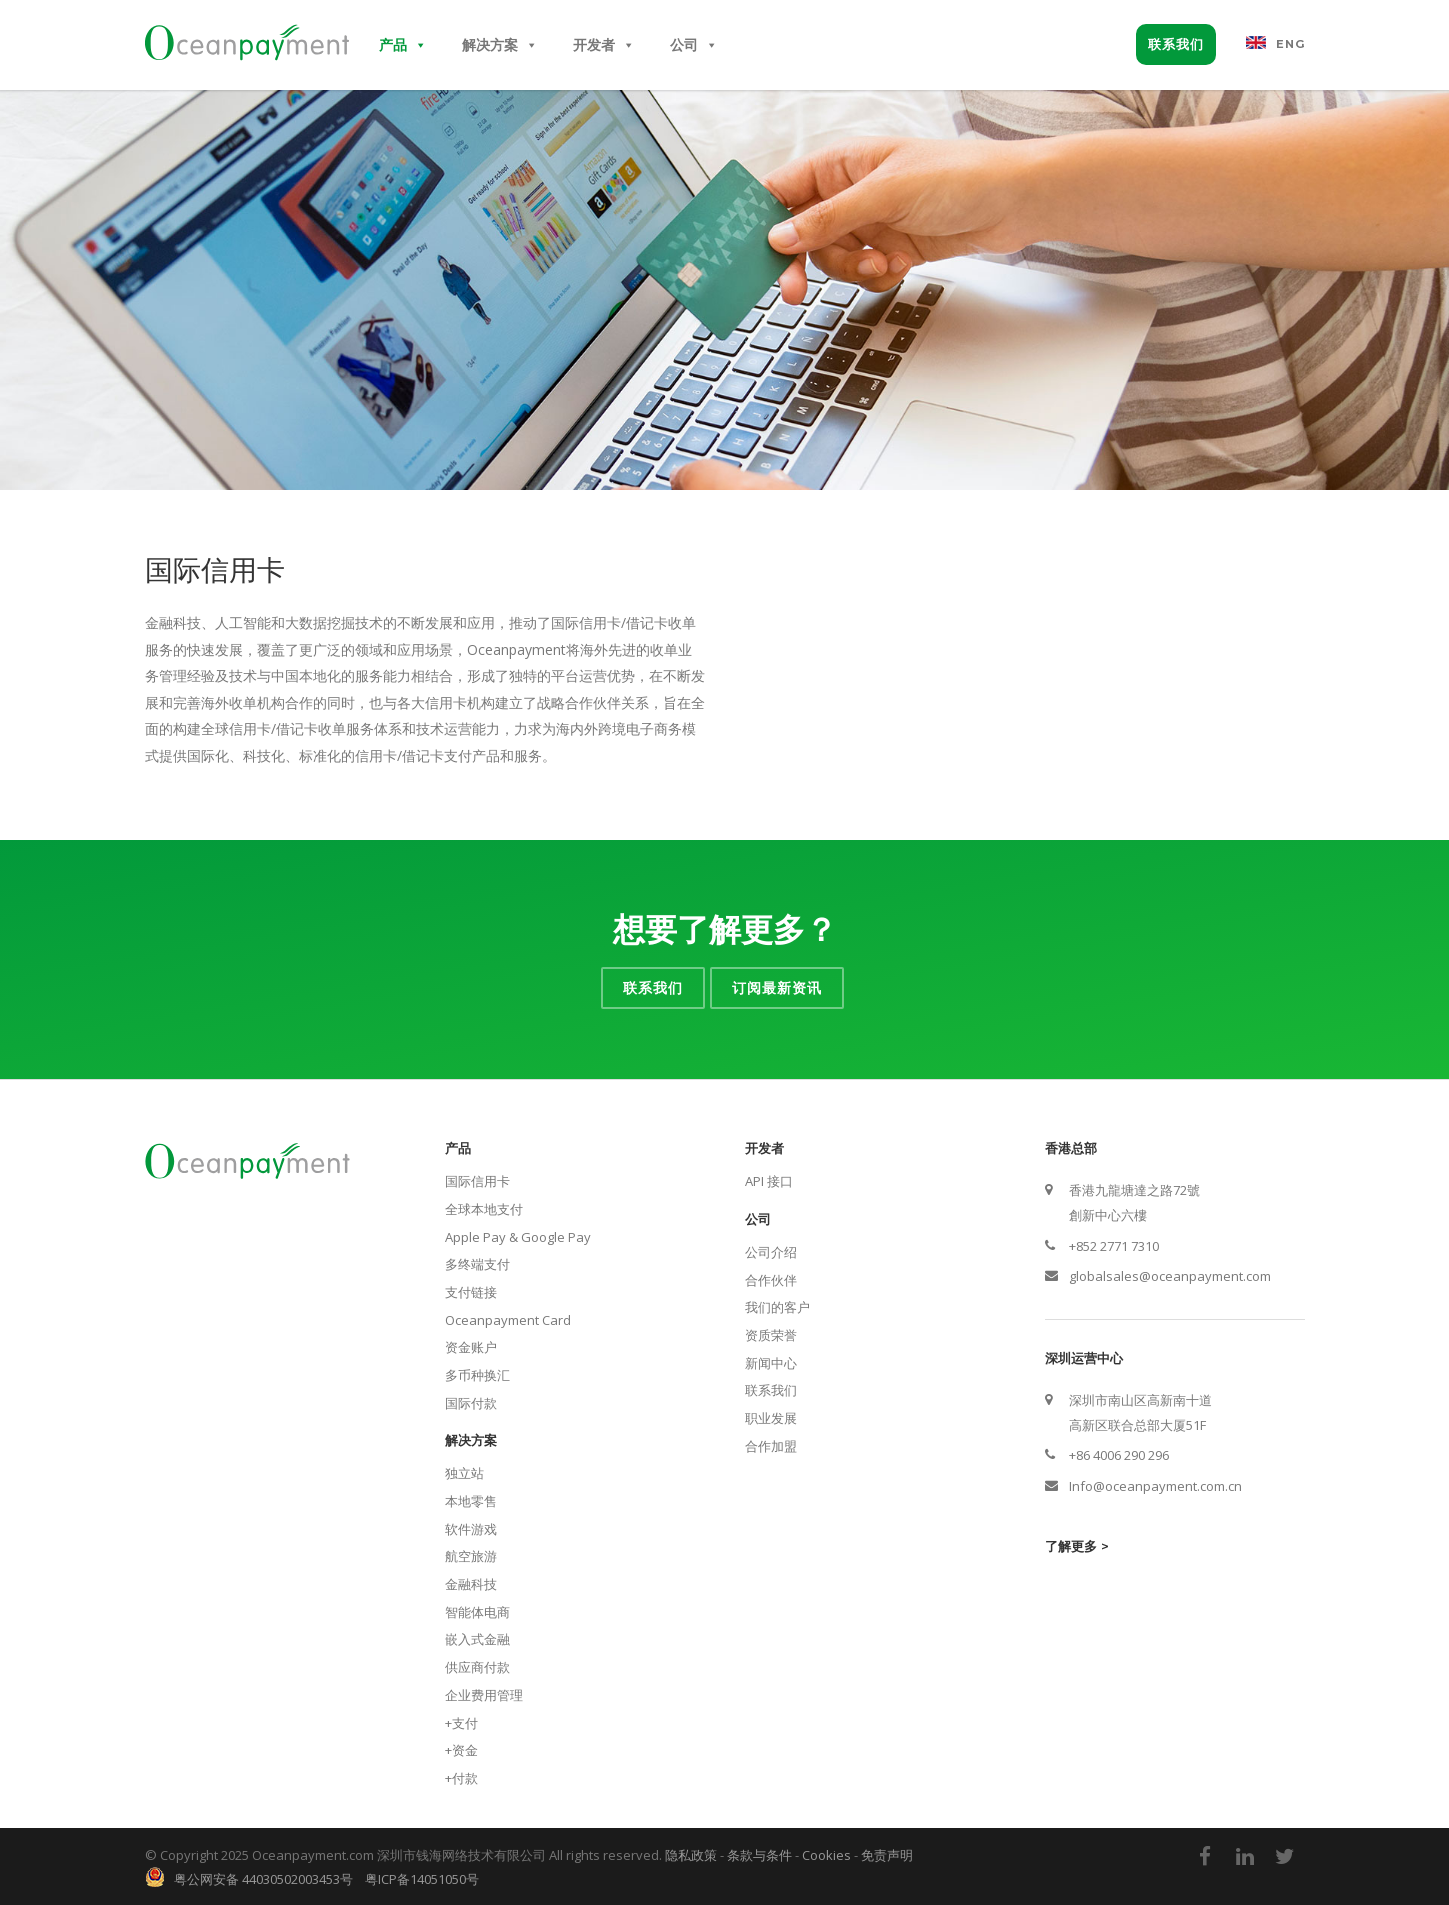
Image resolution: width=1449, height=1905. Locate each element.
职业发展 (771, 1418)
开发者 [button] (604, 45)
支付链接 (471, 1292)
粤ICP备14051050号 (422, 1879)
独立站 (464, 1473)
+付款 (461, 1778)
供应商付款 (477, 1667)
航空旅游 (471, 1556)
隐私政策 (691, 1855)
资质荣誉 (771, 1335)
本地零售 (471, 1501)
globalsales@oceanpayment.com (1170, 1276)
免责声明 (887, 1855)
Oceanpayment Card (508, 1320)
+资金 (461, 1750)
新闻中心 (771, 1363)
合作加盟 (771, 1446)
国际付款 (471, 1403)
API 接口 (769, 1181)
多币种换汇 (477, 1375)
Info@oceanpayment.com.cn (1155, 1486)
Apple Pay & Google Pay (518, 1237)
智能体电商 (477, 1612)
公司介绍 (771, 1252)
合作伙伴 (771, 1280)
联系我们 (1176, 44)
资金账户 (471, 1347)
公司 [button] (694, 45)
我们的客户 (777, 1307)
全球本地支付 (484, 1209)
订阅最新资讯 (777, 988)
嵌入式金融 (477, 1639)
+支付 (461, 1723)
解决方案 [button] (500, 45)
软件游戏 (471, 1529)
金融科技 (471, 1584)
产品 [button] (403, 45)
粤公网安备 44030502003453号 (259, 1879)
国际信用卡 (477, 1181)
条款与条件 (759, 1855)
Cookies (826, 1855)
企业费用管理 (484, 1695)
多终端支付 (477, 1264)
